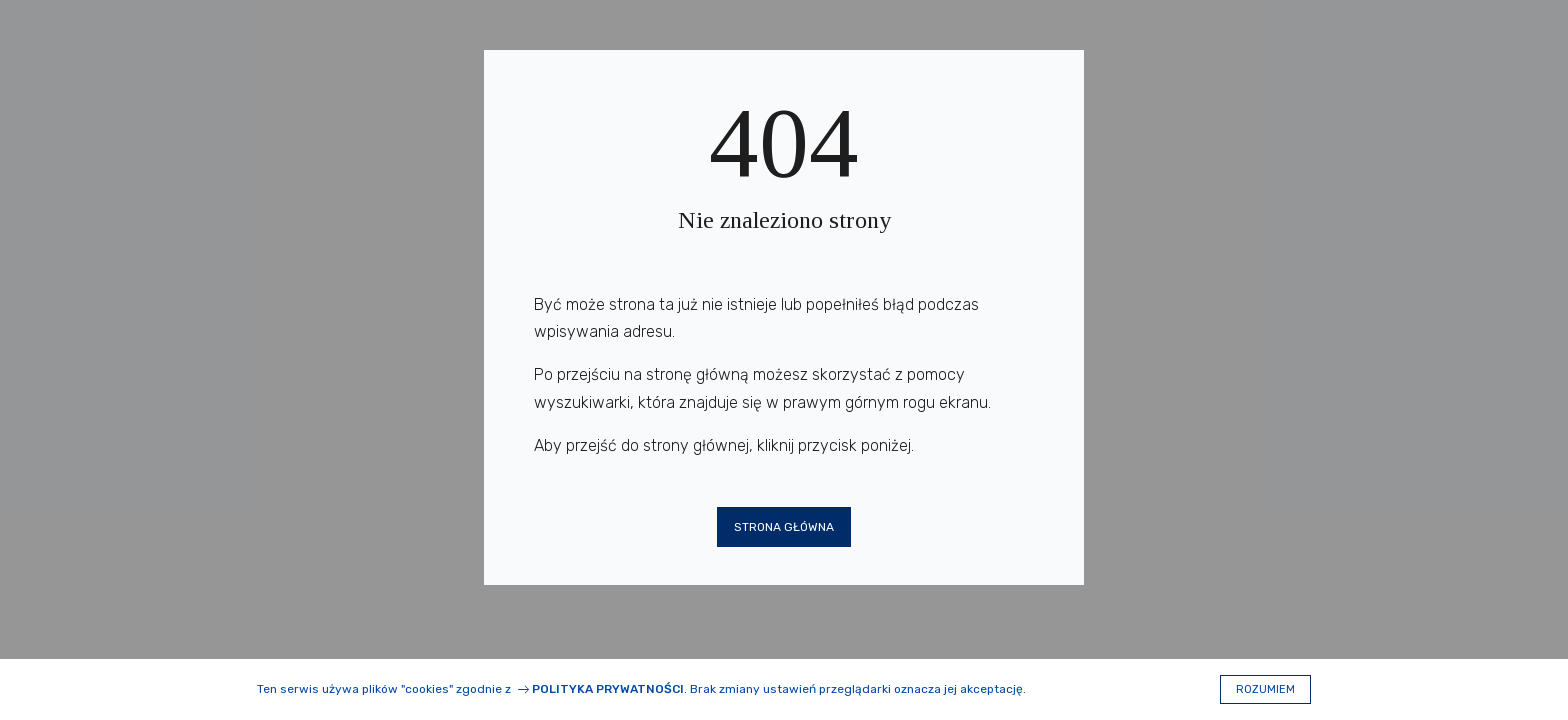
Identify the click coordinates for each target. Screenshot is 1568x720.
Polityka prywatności (608, 689)
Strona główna (784, 527)
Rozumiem (1265, 689)
